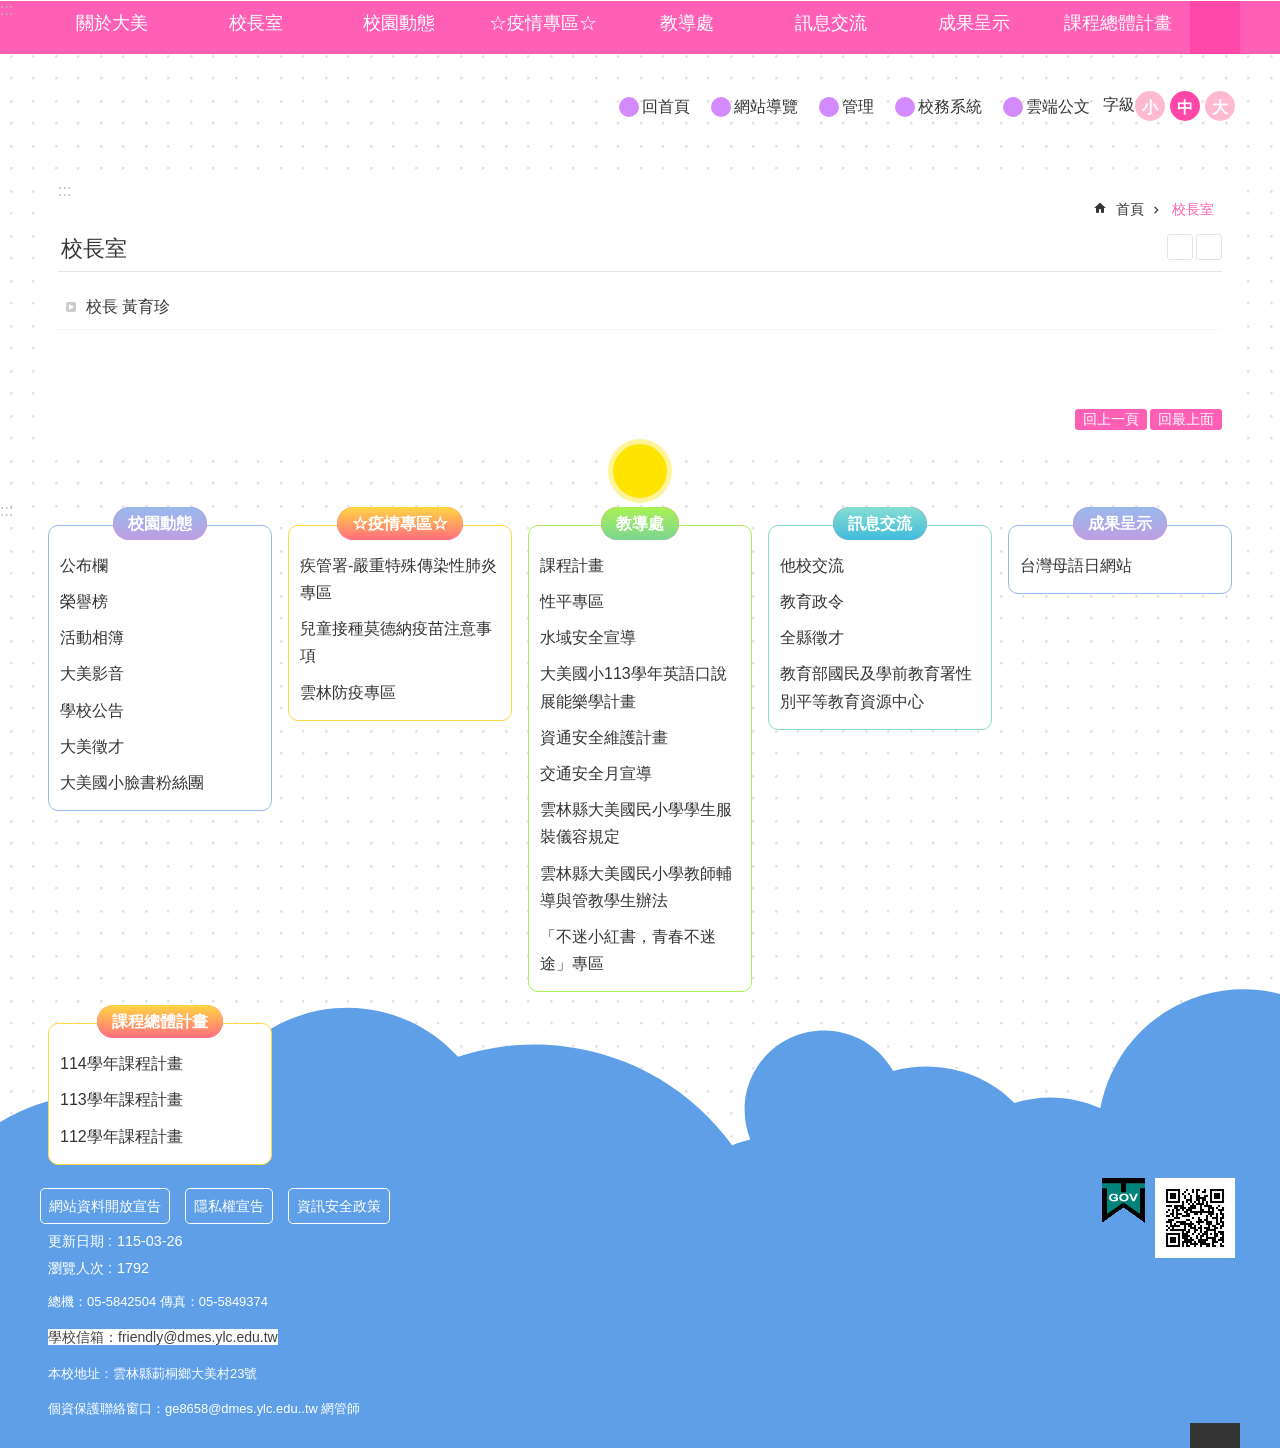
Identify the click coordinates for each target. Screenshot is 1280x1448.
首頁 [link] (1130, 209)
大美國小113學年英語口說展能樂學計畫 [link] (633, 687)
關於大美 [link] (112, 23)
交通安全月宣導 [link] (596, 773)
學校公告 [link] (92, 710)
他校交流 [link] (812, 565)
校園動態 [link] (399, 23)
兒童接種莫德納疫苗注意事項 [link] (396, 642)
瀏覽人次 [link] (76, 1268)
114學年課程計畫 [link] (121, 1063)
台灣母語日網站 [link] (1076, 565)
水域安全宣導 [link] (588, 637)
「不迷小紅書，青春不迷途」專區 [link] (628, 950)
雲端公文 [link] (1058, 106)
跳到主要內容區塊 (10, 10)
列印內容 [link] (1180, 247)
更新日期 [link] (76, 1241)
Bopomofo (1209, 247)
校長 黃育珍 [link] (128, 306)
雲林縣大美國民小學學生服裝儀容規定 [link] (636, 823)
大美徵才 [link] (92, 746)
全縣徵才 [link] (812, 637)
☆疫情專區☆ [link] (543, 23)
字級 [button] (1119, 104)
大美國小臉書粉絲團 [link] (132, 782)
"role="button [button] (640, 471)
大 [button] (1220, 107)
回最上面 (1186, 419)
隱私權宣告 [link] (229, 1206)
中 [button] (1185, 107)
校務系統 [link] (950, 106)
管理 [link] (858, 106)
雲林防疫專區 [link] (348, 692)
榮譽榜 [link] (84, 601)
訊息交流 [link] (831, 23)
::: (6, 510)
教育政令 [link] (812, 601)
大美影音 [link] (92, 673)
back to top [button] (1215, 1435)
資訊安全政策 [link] (339, 1206)
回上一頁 (1111, 419)
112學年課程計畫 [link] (121, 1136)
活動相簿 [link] (92, 637)
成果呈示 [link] (974, 23)
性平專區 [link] (572, 601)
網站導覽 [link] (766, 106)
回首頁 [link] (666, 106)
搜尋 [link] (1215, 28)
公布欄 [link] (84, 565)
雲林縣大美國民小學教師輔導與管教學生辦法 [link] (636, 887)
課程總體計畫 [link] (1118, 23)
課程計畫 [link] (572, 565)
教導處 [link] (687, 23)
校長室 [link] (256, 23)
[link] (1123, 1201)
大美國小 (221, 105)
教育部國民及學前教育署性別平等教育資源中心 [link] (876, 687)
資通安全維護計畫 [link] (604, 737)
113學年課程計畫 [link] (121, 1099)
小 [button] (1150, 107)
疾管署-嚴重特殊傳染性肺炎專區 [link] (398, 579)
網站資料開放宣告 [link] (105, 1206)
